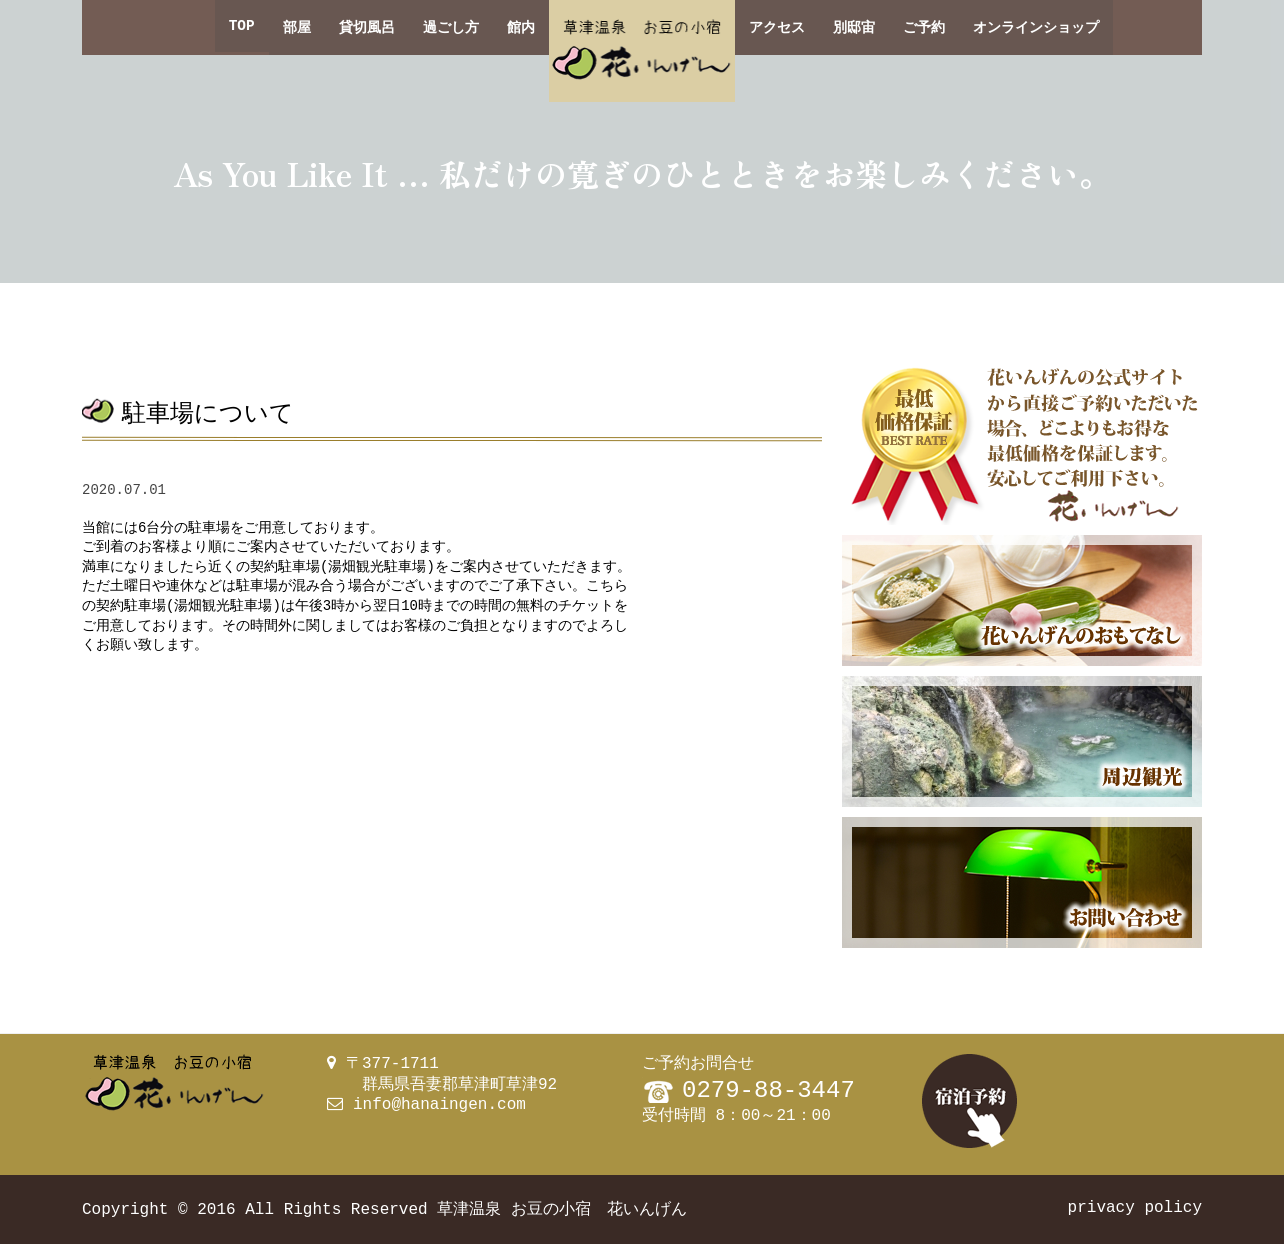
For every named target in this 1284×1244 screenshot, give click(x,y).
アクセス (777, 27)
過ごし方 (451, 27)
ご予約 (924, 27)
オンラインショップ (1036, 27)
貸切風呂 (367, 27)
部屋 (297, 27)
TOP (242, 27)
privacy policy (1135, 1208)
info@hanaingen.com (439, 1105)
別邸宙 (854, 27)
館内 (521, 27)
